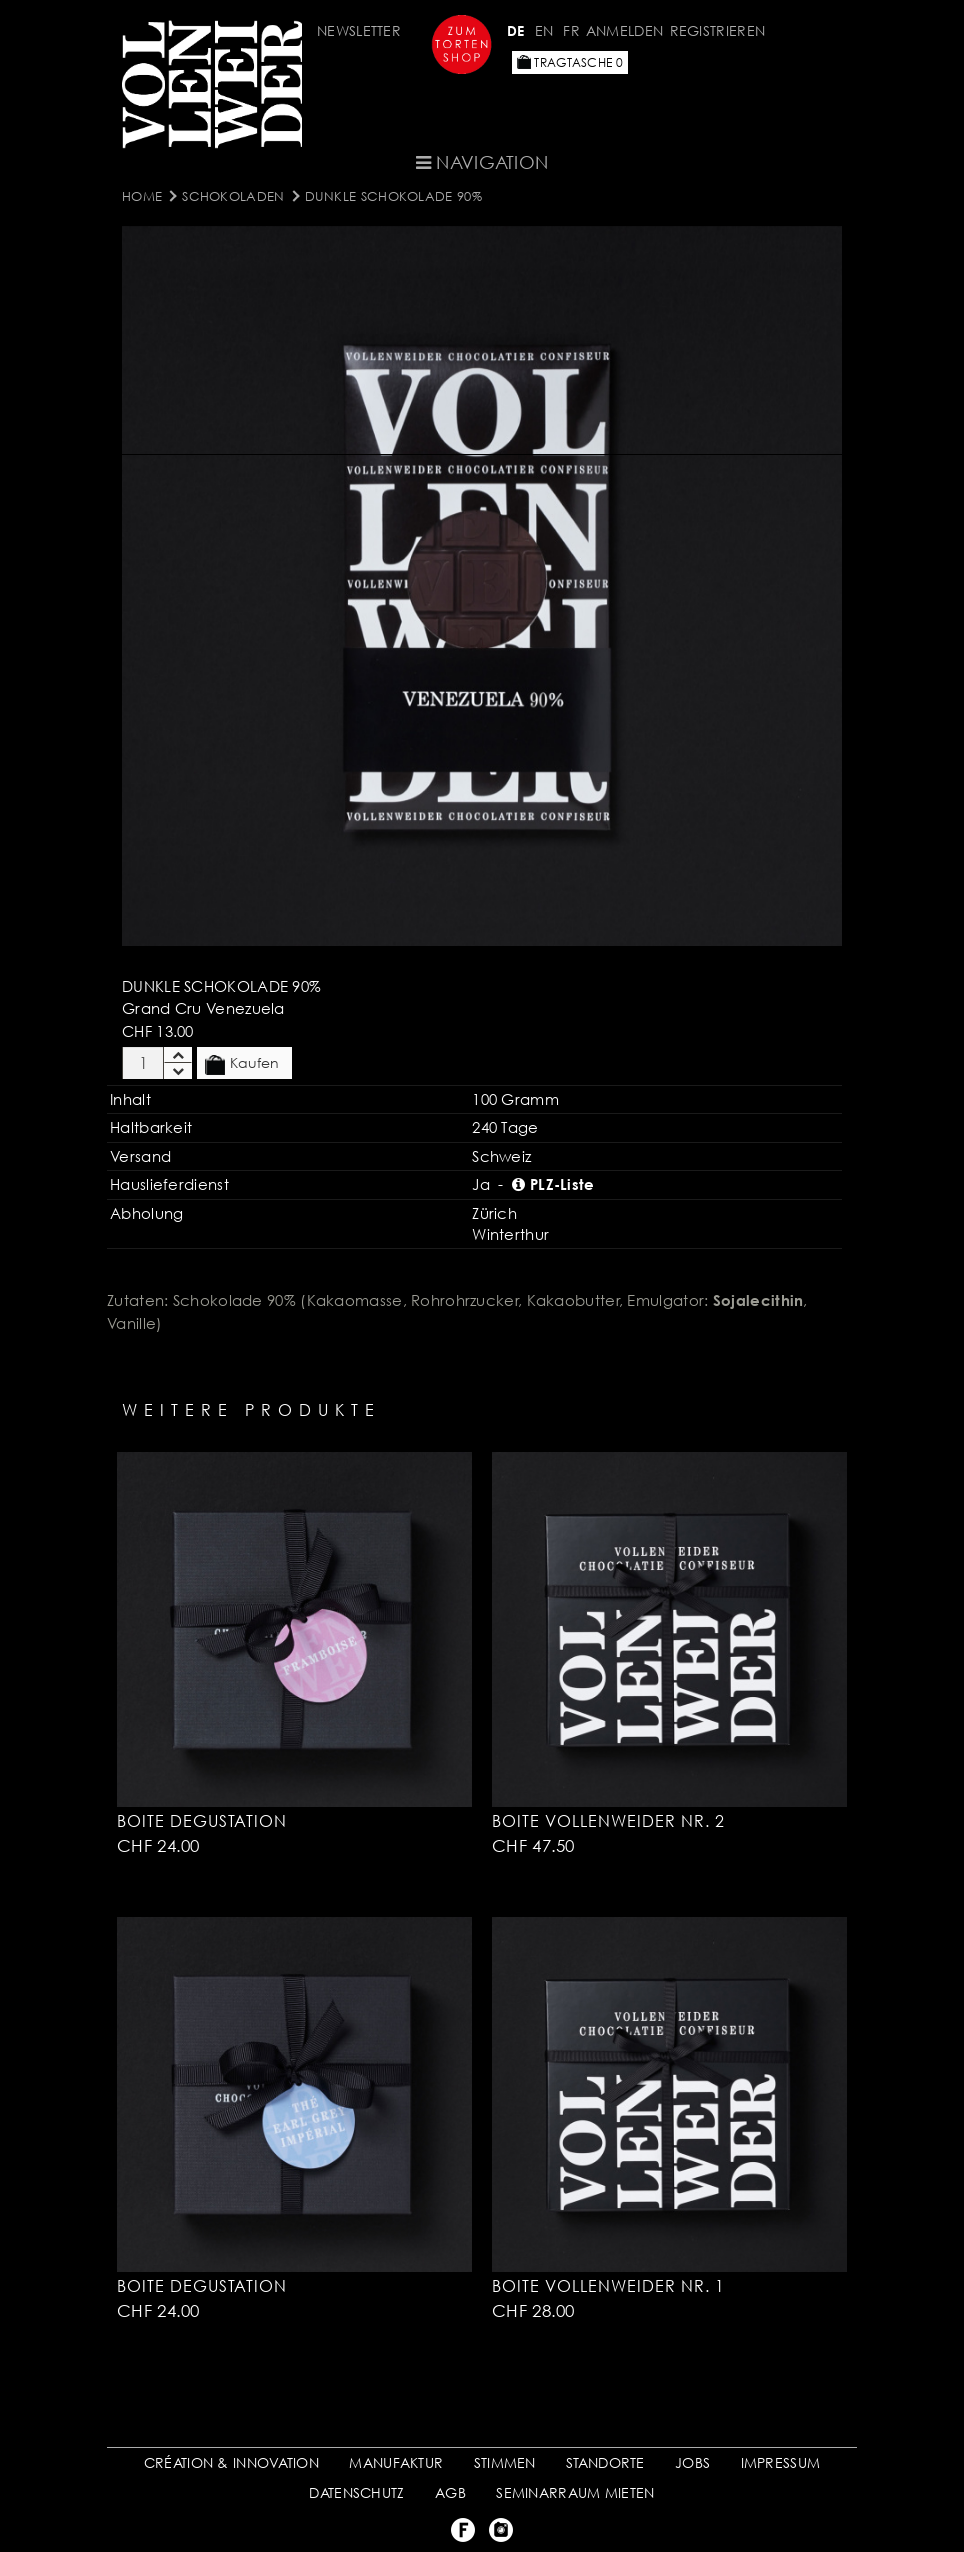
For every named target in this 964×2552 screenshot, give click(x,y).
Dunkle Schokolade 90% (393, 196)
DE (516, 30)
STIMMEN (505, 2462)
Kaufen (242, 1064)
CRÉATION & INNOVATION (231, 2462)
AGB (450, 2492)
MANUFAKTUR (396, 2462)
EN (544, 30)
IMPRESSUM (781, 2462)
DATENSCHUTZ (356, 2492)
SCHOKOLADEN (233, 196)
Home (142, 196)
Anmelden (624, 30)
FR (571, 30)
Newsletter (359, 30)
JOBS (692, 2462)
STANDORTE (605, 2462)
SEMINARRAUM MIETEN (575, 2492)
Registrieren (718, 30)
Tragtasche (570, 62)
